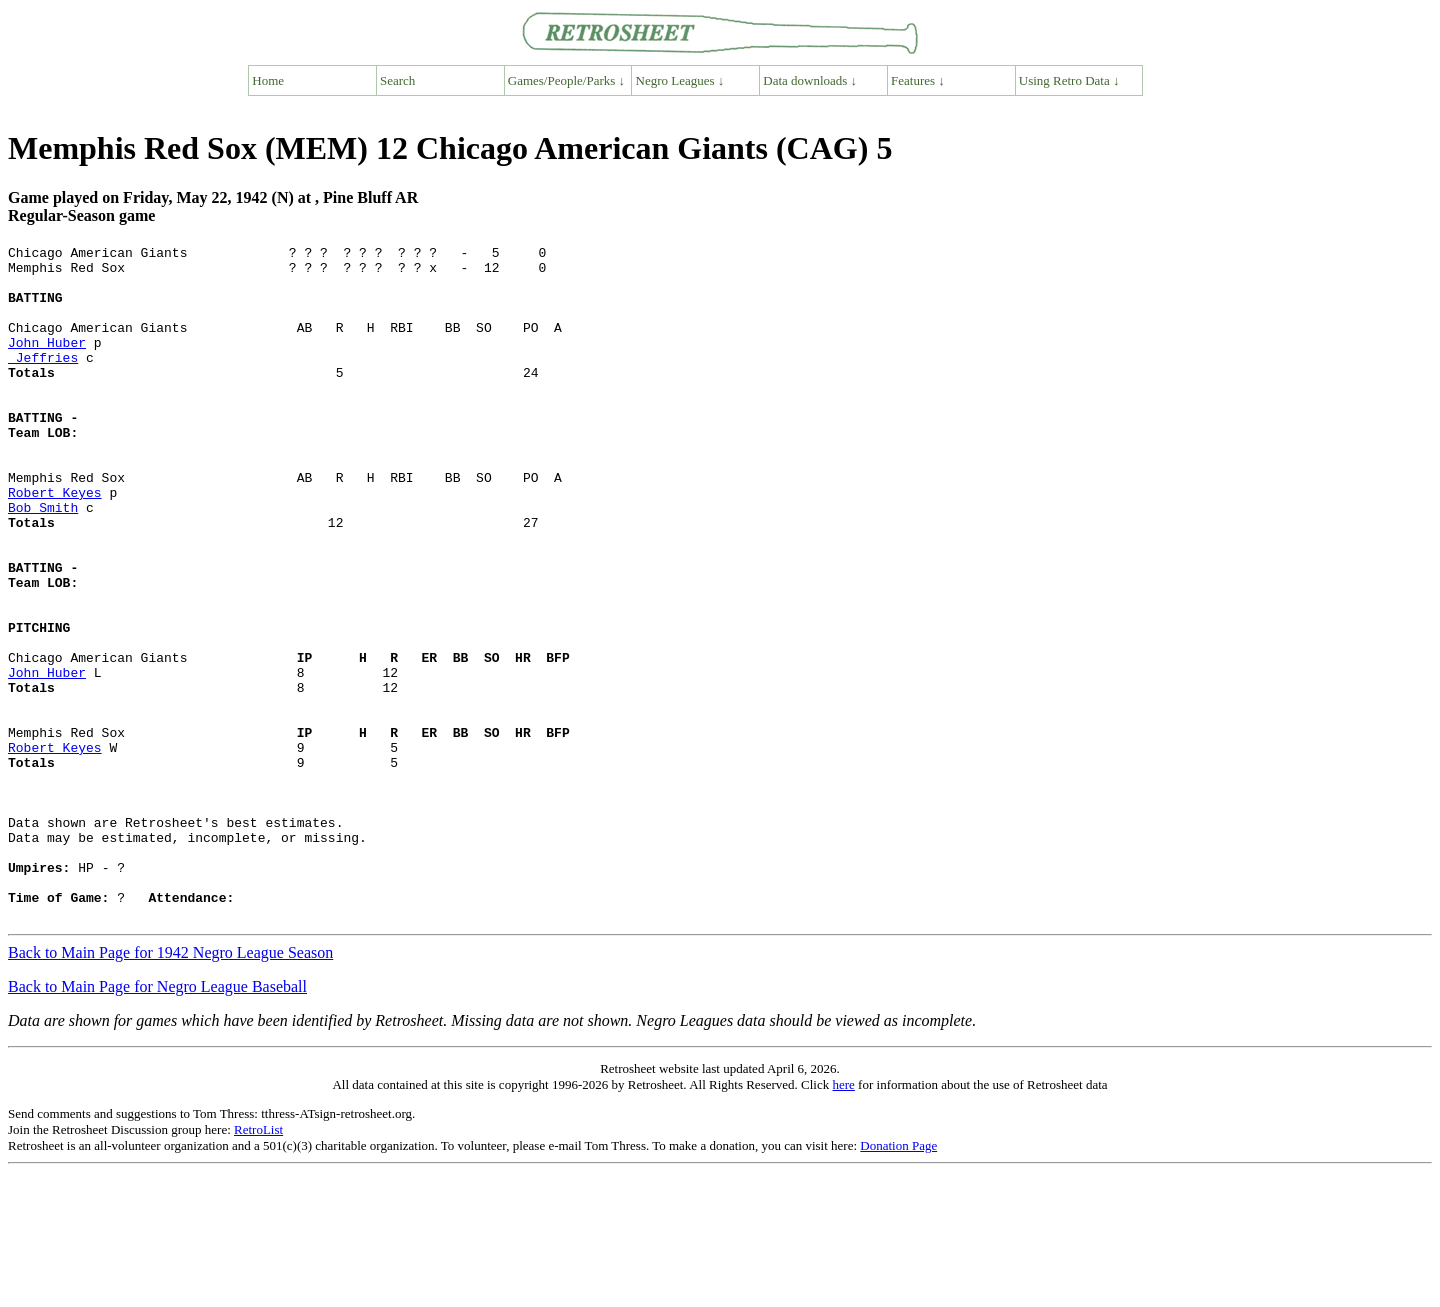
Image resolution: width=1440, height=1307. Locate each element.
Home (268, 80)
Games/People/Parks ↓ (566, 80)
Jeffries (43, 381)
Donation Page (898, 1280)
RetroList (258, 1264)
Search (397, 80)
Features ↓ (918, 80)
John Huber (47, 363)
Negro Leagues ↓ (680, 80)
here (843, 1219)
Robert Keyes (55, 543)
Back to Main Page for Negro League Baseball (157, 1121)
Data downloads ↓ (810, 80)
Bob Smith (43, 561)
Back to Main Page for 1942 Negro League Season (170, 1087)
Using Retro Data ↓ (1069, 80)
